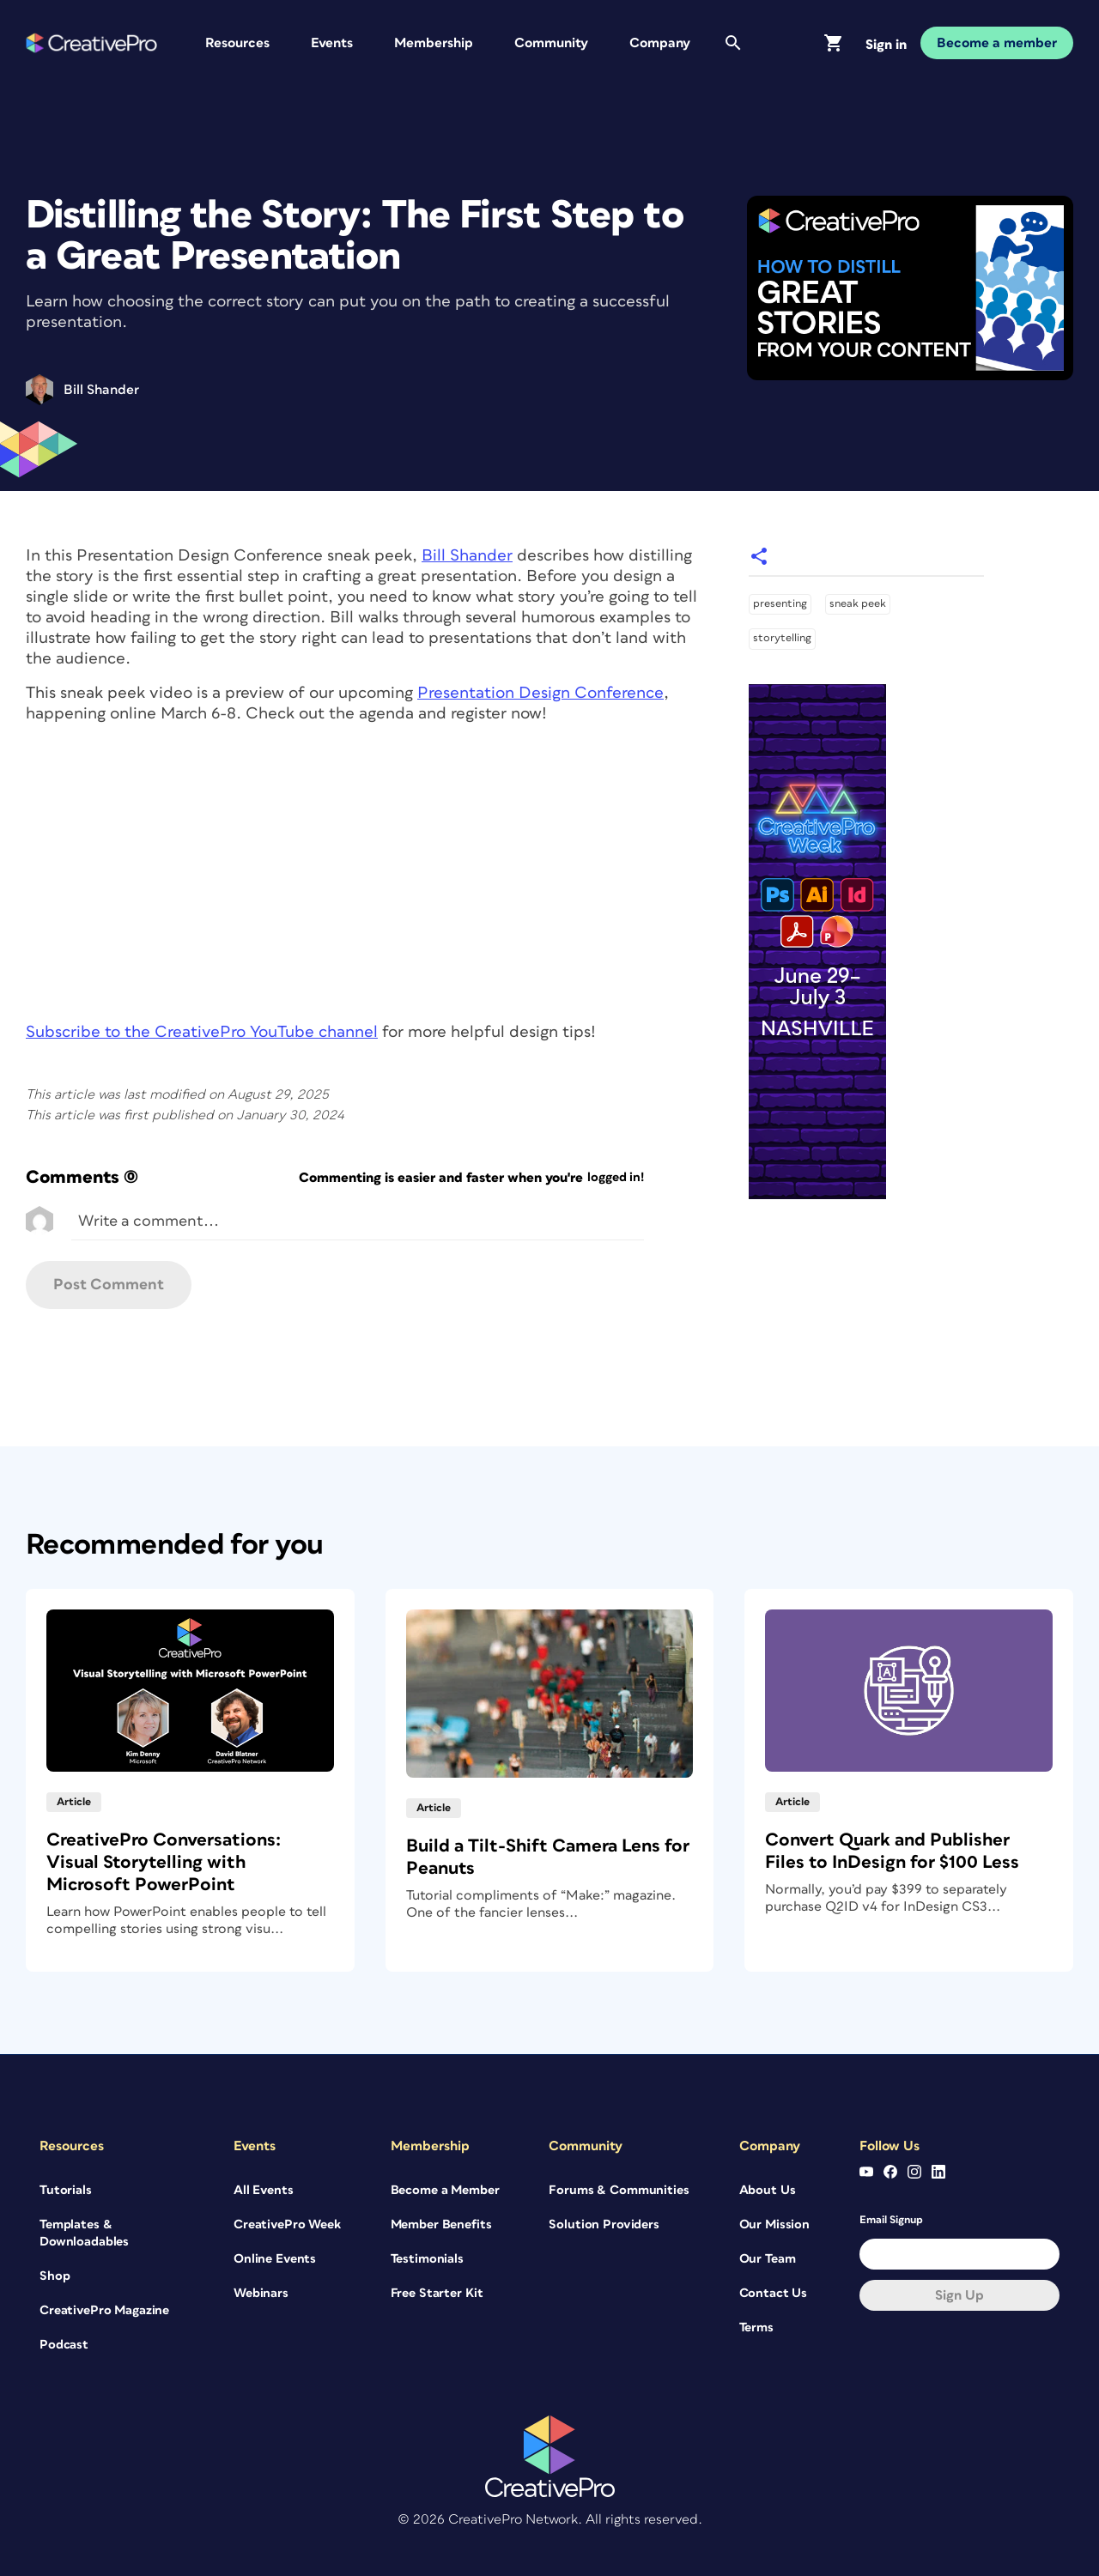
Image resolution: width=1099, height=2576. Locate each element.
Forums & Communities (619, 2190)
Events (332, 43)
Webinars (261, 2293)
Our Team (767, 2258)
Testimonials (427, 2258)
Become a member (997, 43)
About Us (767, 2190)
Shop (54, 2276)
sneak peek (857, 603)
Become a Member (445, 2190)
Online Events (275, 2258)
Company (659, 43)
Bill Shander (467, 556)
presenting (780, 603)
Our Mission (774, 2224)
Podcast (63, 2344)
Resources (237, 43)
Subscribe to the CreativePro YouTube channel (202, 1032)
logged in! (615, 1177)
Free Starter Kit (437, 2293)
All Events (264, 2190)
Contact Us (773, 2293)
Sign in (886, 45)
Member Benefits (441, 2224)
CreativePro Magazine (104, 2310)
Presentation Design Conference (540, 693)
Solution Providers (604, 2224)
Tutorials (65, 2190)
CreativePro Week (287, 2224)
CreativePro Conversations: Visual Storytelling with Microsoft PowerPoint (163, 1862)
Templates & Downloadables (84, 2233)
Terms (756, 2327)
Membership (433, 43)
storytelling (782, 638)
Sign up (959, 2295)
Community (551, 43)
